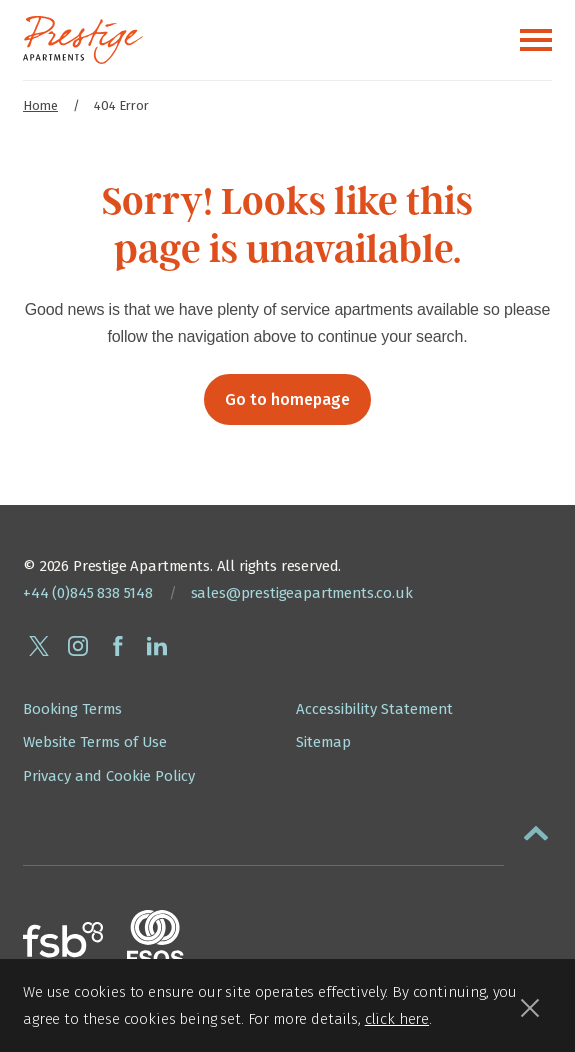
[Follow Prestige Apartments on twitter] (39, 646)
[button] (536, 829)
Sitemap (323, 742)
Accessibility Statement (374, 709)
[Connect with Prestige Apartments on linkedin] (157, 646)
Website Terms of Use (95, 742)
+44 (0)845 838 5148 (88, 593)
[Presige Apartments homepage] (83, 40)
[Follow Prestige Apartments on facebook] (118, 646)
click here (397, 1019)
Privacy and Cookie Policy (109, 776)
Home (40, 105)
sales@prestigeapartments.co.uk (302, 593)
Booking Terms (72, 709)
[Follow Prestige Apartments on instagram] (78, 646)
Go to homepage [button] (287, 399)
